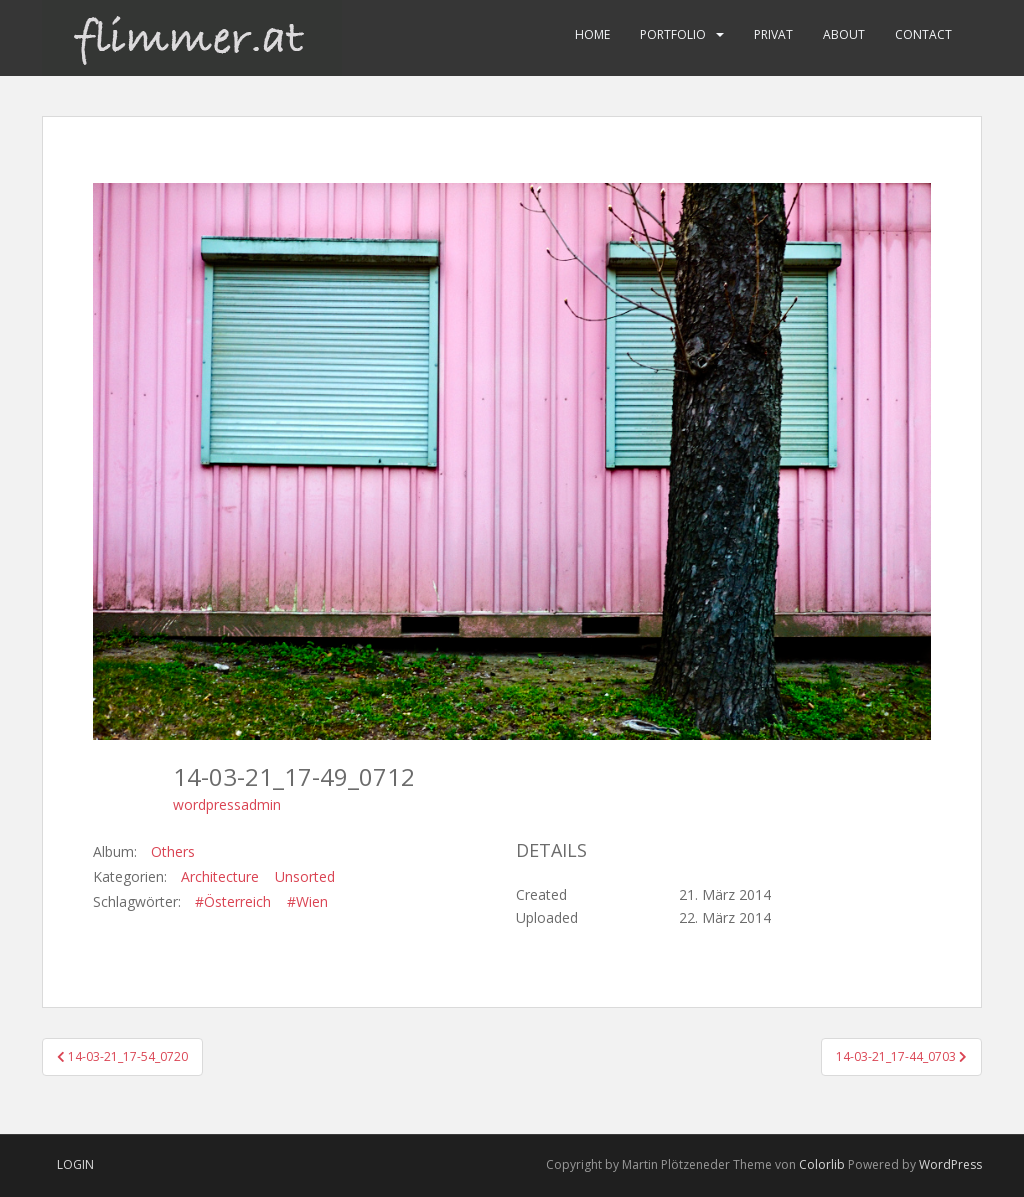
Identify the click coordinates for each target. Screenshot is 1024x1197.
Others (173, 851)
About (844, 34)
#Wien (307, 901)
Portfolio (673, 34)
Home (592, 34)
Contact (923, 34)
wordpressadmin (227, 804)
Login (75, 1164)
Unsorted (305, 876)
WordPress (950, 1164)
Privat (773, 34)
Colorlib (822, 1164)
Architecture (220, 876)
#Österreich (233, 901)
